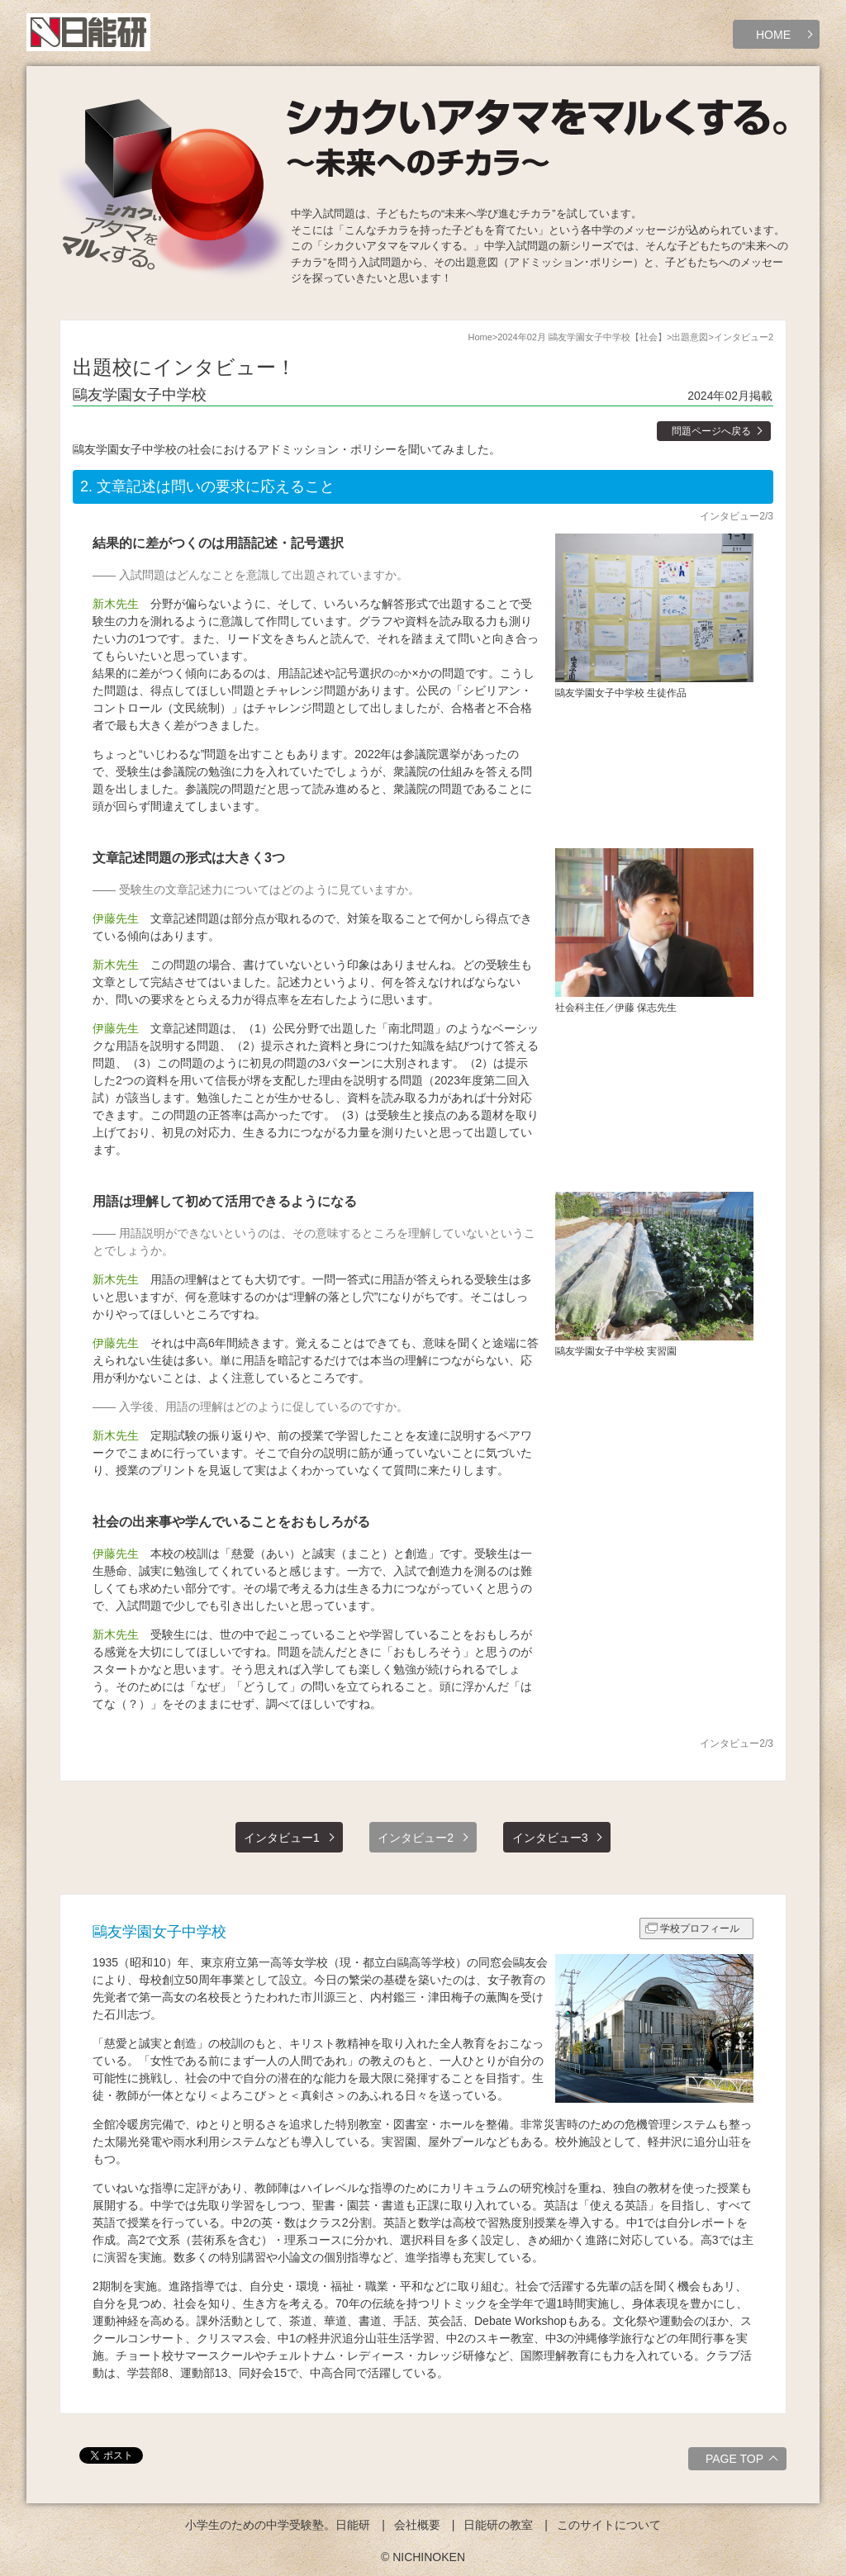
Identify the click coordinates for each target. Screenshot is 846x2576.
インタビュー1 (282, 1837)
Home (480, 337)
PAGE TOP (744, 2461)
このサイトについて (609, 2524)
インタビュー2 (416, 1837)
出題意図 (690, 337)
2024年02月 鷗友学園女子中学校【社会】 (582, 337)
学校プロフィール (699, 1928)
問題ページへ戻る (711, 431)
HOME (773, 34)
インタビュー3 (550, 1837)
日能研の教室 (498, 2524)
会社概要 (417, 2524)
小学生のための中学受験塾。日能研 (277, 2524)
